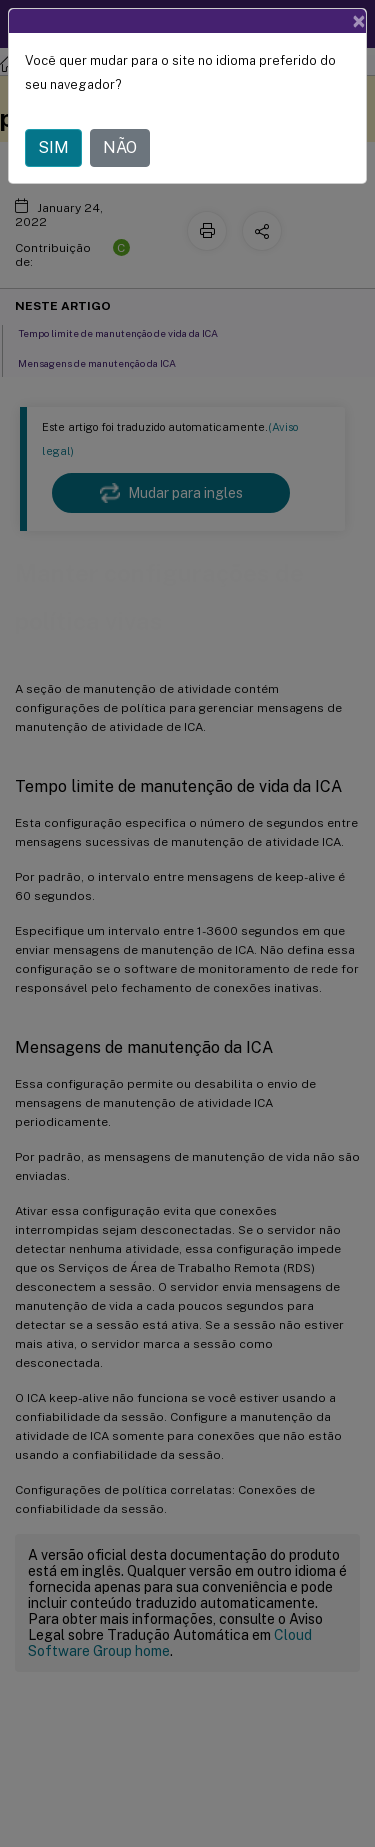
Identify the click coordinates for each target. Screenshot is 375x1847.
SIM (53, 147)
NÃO (120, 147)
